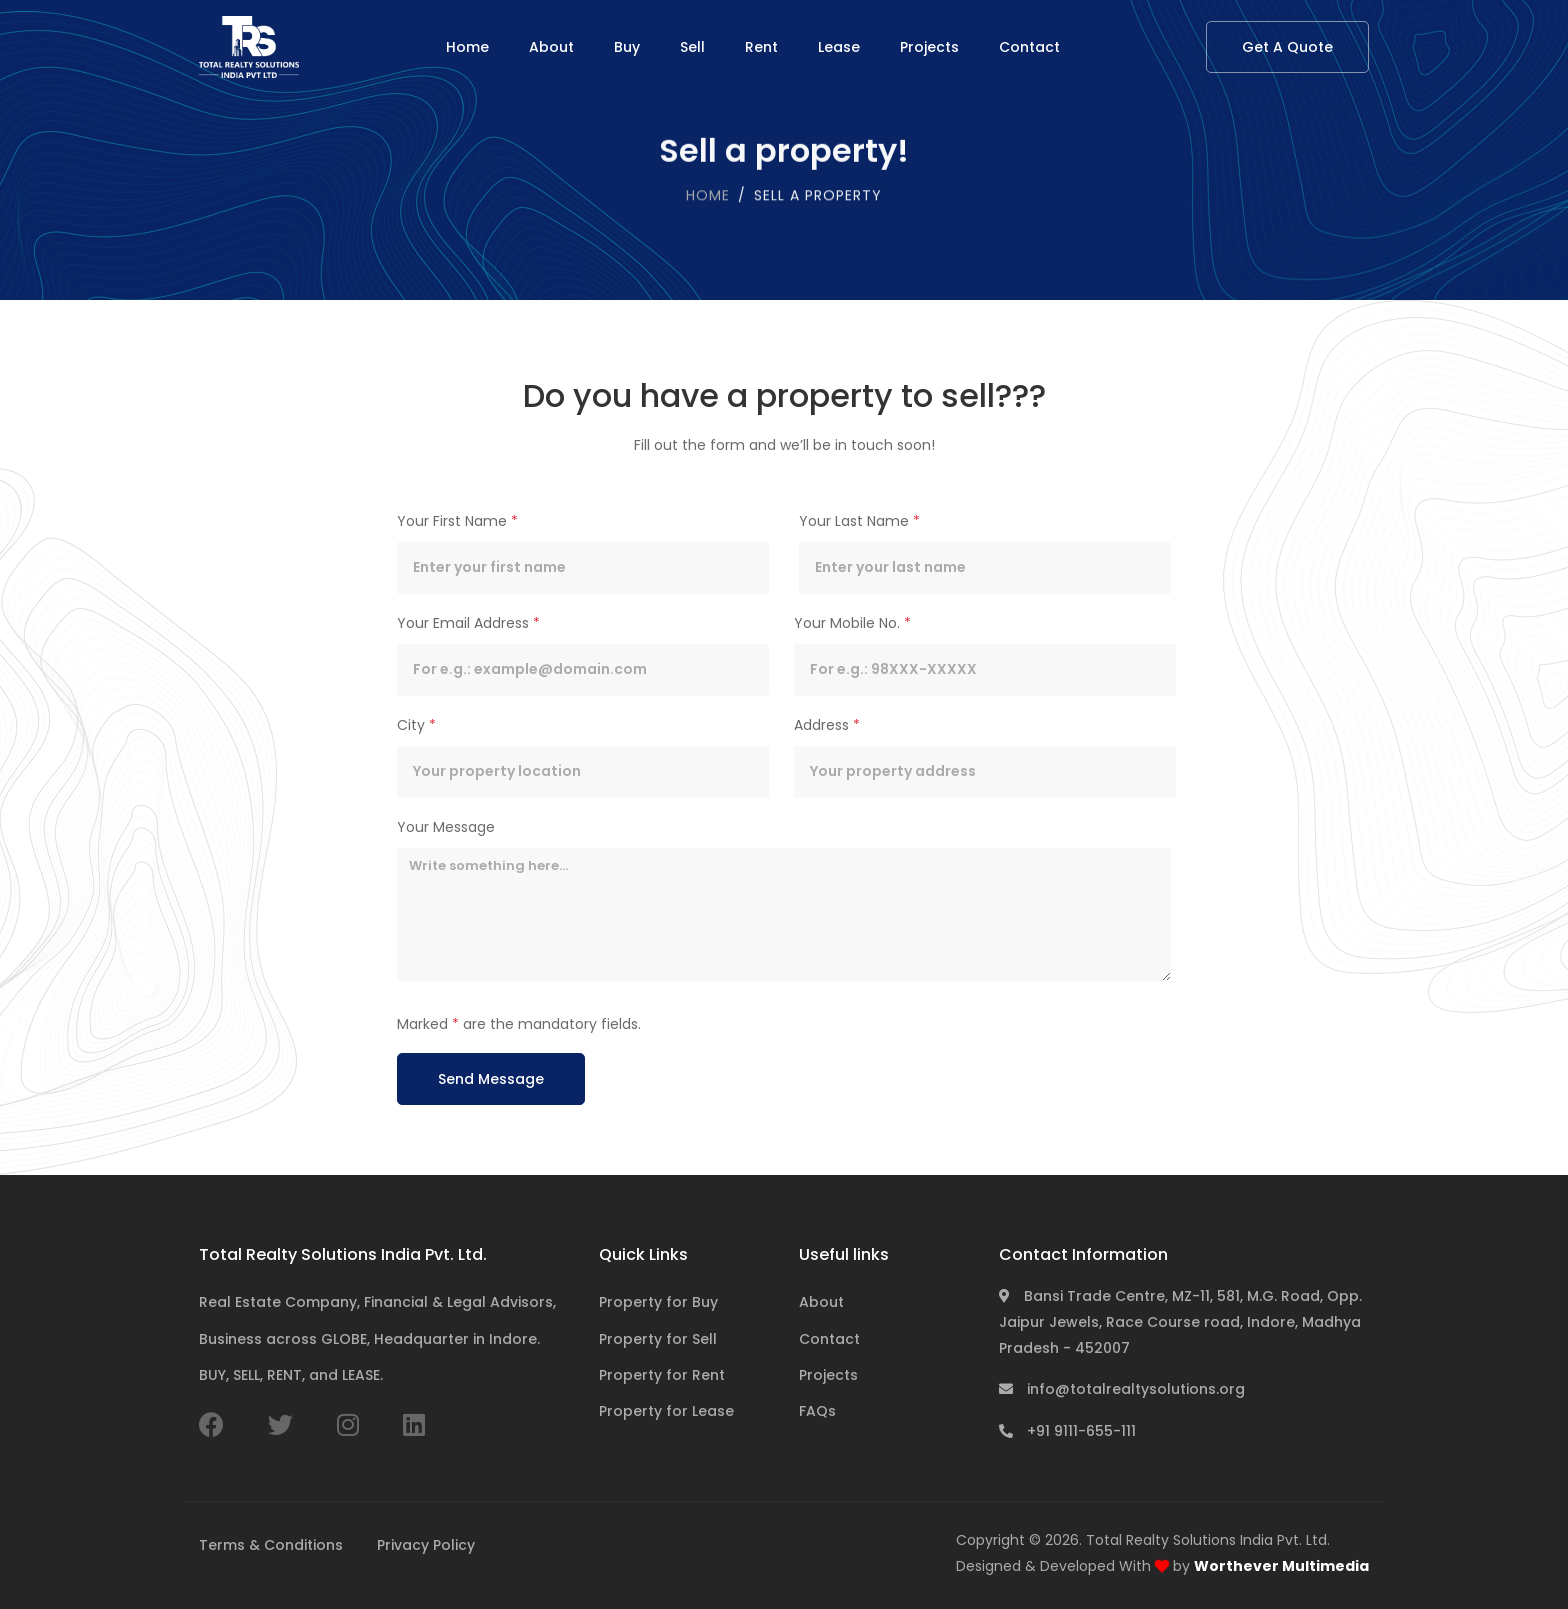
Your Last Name (859, 521)
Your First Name (457, 521)
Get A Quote (1287, 47)
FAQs (817, 1411)
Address (827, 725)
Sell (692, 47)
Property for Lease (666, 1411)
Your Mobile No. (852, 623)
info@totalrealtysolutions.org (1122, 1389)
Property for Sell (658, 1339)
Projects (929, 47)
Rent (761, 47)
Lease (839, 47)
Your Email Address (468, 623)
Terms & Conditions (271, 1545)
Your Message (446, 827)
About (551, 47)
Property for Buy (658, 1302)
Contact (1029, 47)
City (416, 725)
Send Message (491, 1079)
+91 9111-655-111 (1067, 1431)
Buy (627, 47)
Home (467, 47)
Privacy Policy (426, 1545)
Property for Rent (662, 1375)
